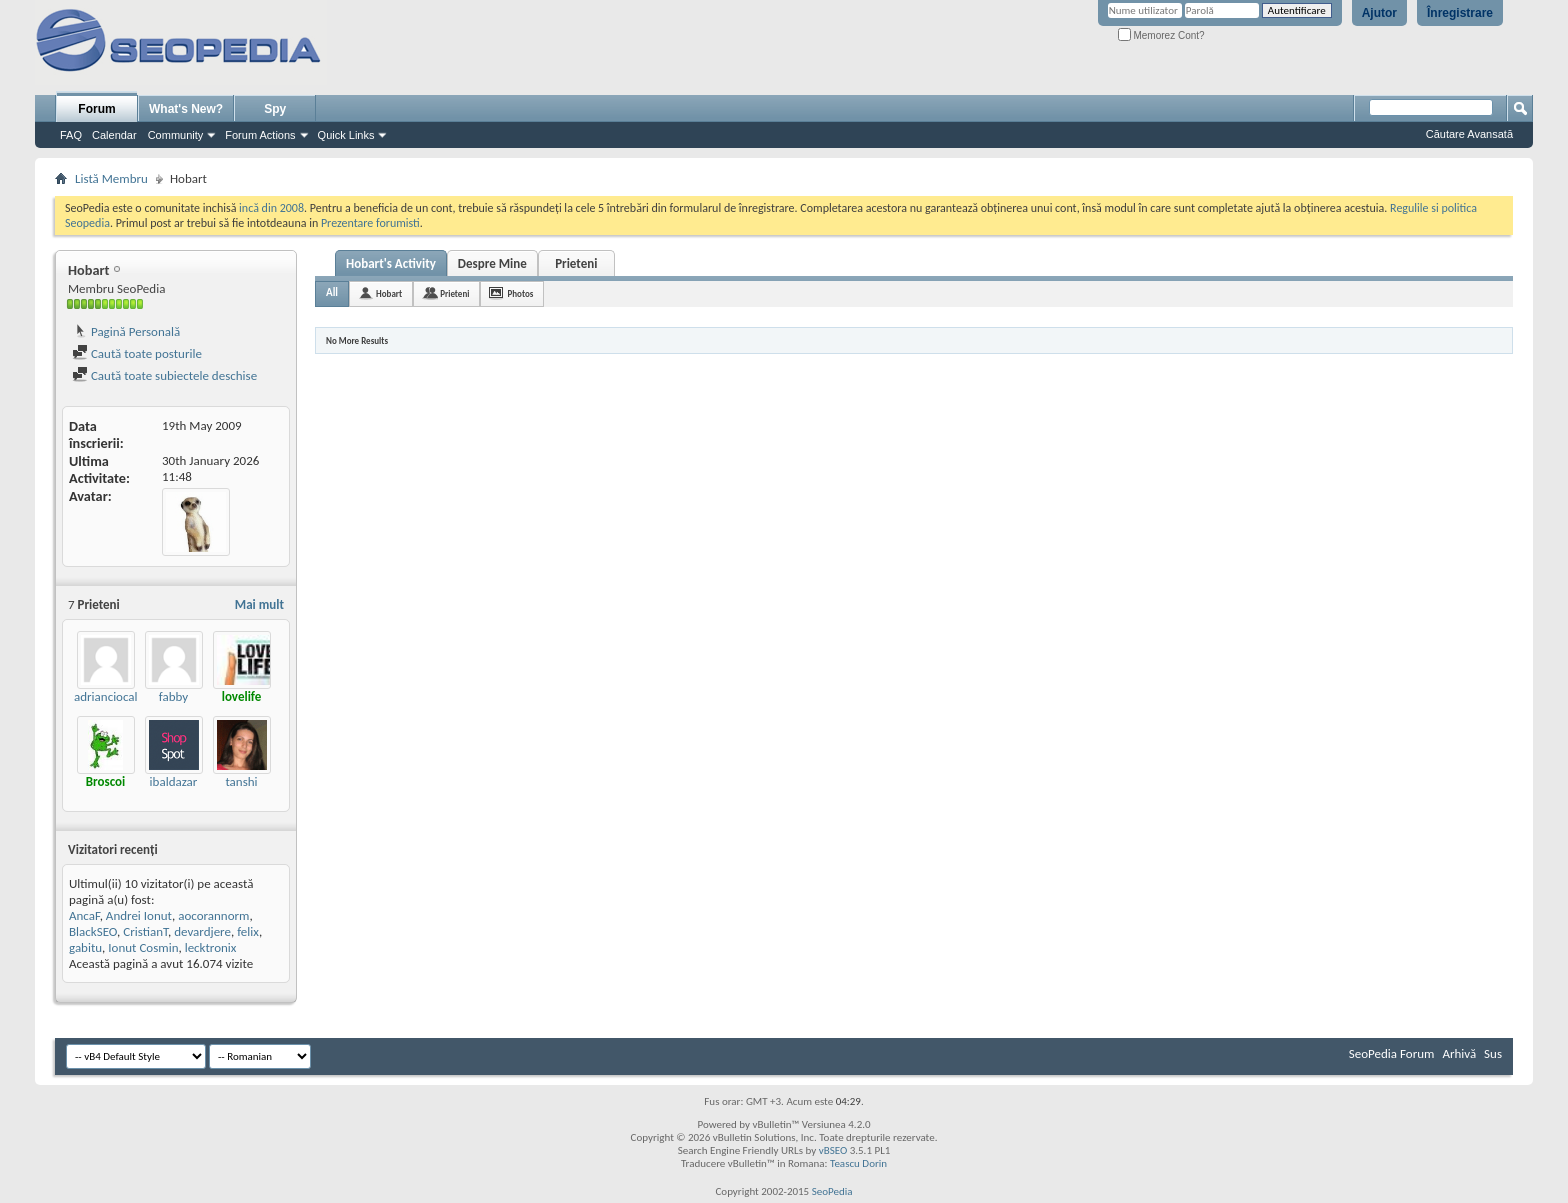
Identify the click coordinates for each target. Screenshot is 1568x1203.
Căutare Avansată (1469, 134)
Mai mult (259, 604)
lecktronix (211, 947)
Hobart (389, 293)
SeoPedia (832, 1191)
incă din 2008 (271, 208)
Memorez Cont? (1161, 35)
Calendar (114, 135)
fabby (173, 696)
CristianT (145, 931)
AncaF (84, 915)
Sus (1493, 1053)
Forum (96, 109)
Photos (520, 293)
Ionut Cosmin (143, 947)
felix (248, 931)
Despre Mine (492, 263)
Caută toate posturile (137, 353)
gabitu (85, 947)
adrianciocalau (112, 696)
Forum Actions (260, 135)
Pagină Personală (126, 331)
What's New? (186, 109)
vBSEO (833, 1150)
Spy (275, 109)
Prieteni (576, 263)
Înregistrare (1460, 13)
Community (176, 135)
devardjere (202, 931)
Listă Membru (111, 178)
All (332, 292)
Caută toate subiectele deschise (164, 375)
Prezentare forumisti (370, 223)
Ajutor (1379, 13)
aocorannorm (213, 915)
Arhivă (1459, 1053)
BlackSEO (93, 931)
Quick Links (346, 135)
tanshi (241, 781)
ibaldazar (174, 781)
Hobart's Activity (391, 263)
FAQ (71, 135)
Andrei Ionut (139, 915)
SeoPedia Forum (1392, 1053)
